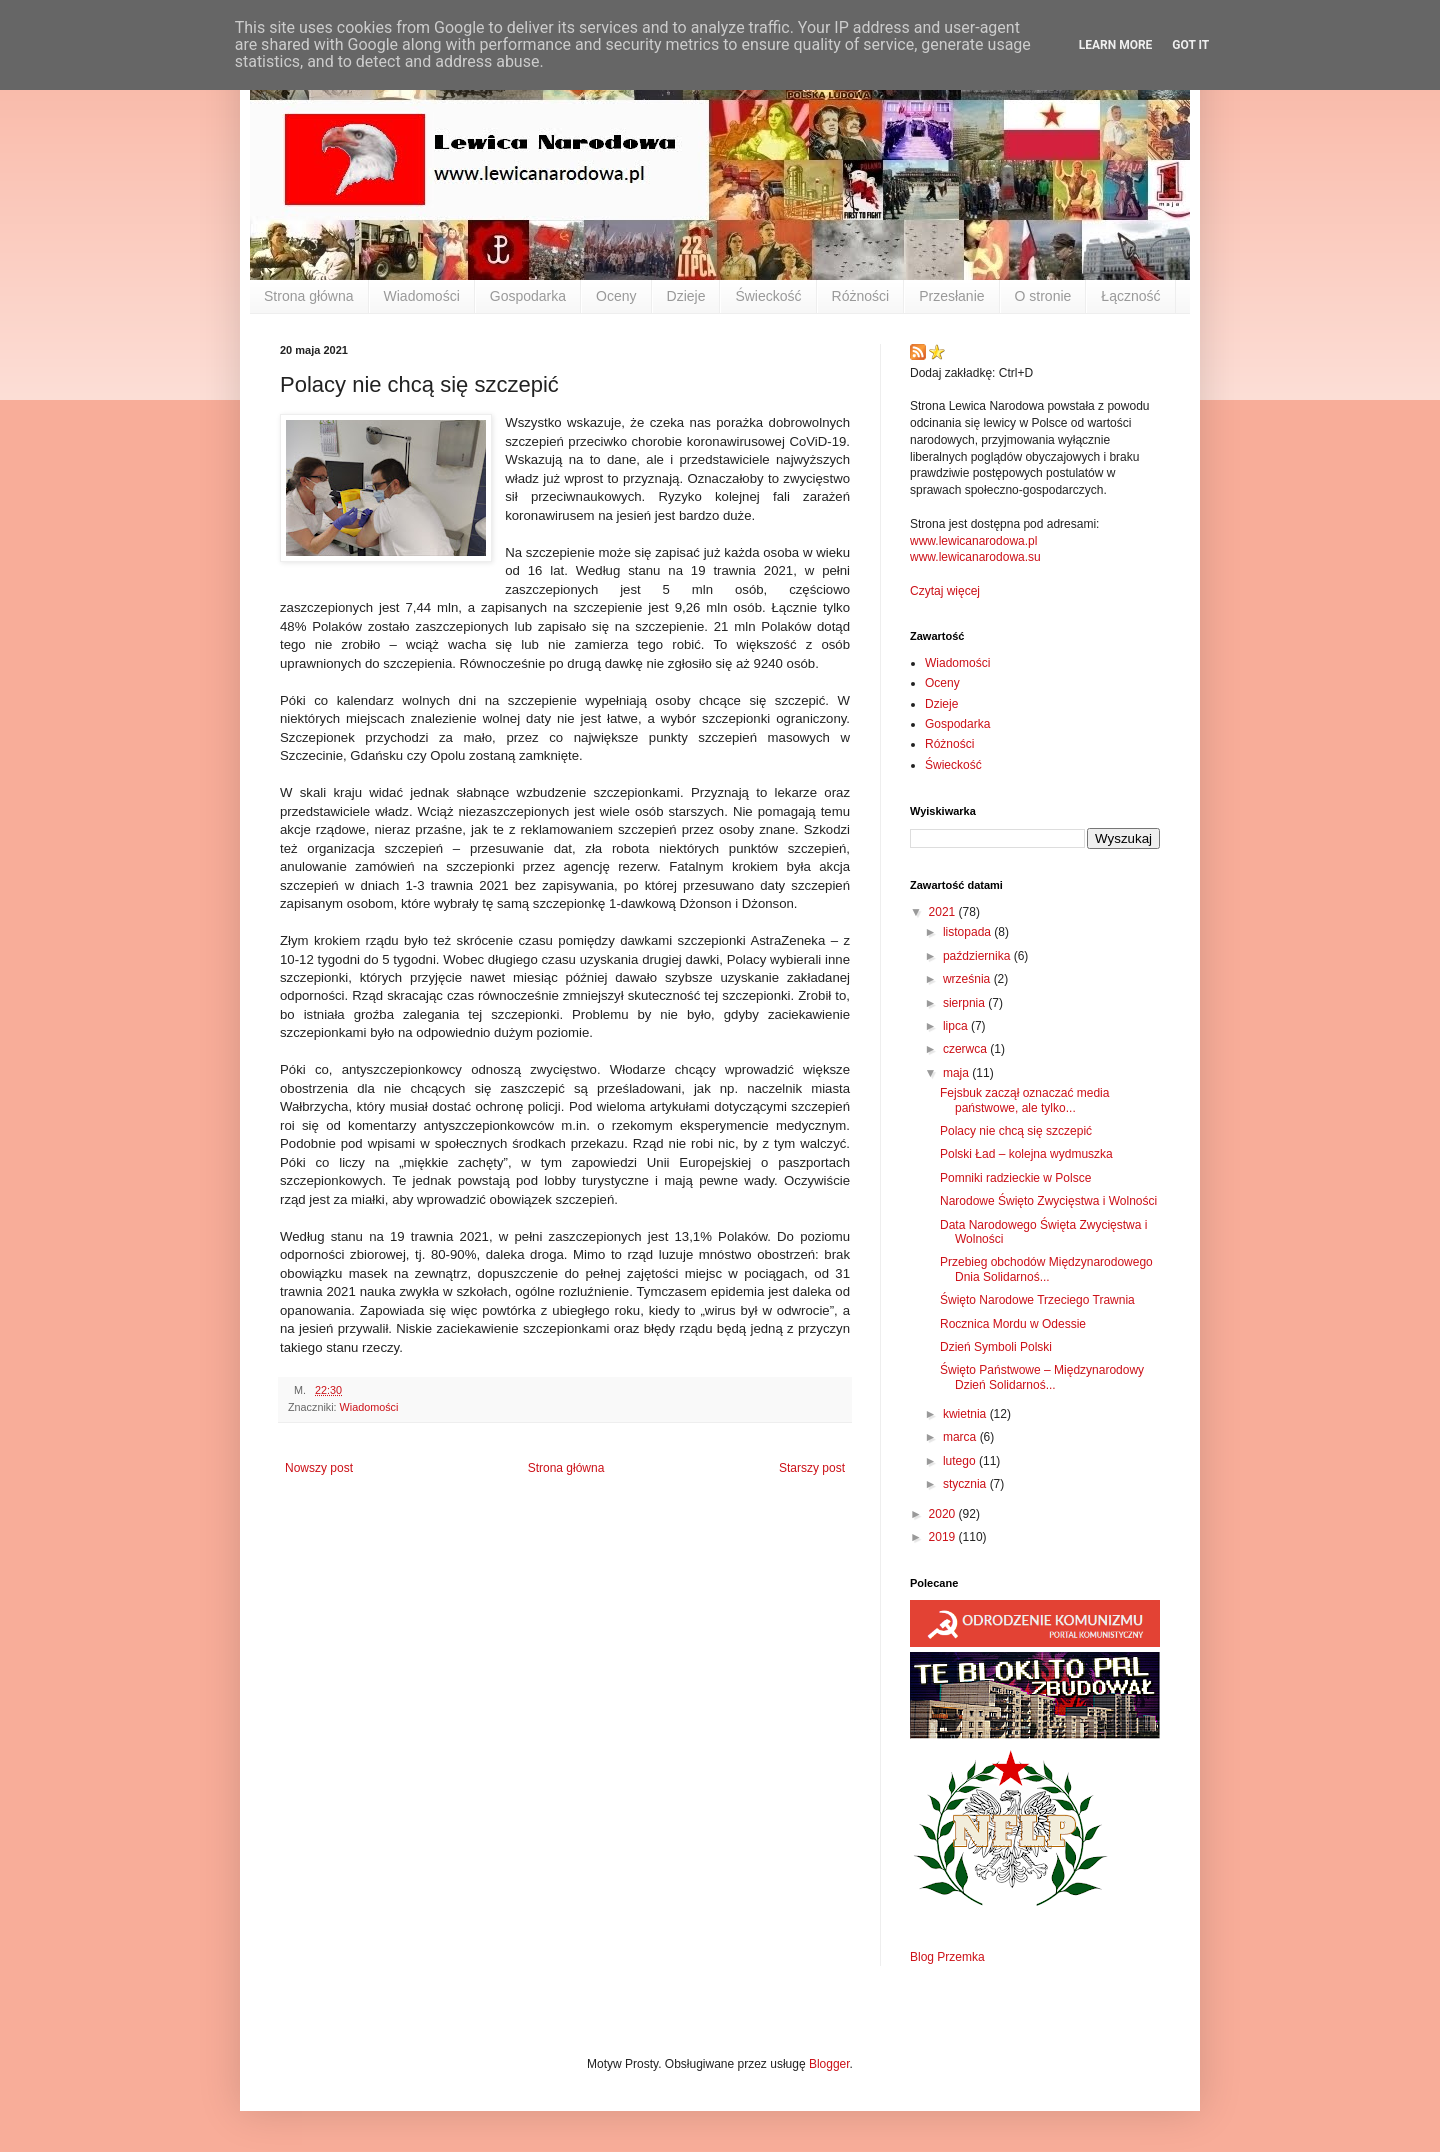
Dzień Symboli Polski (996, 1347)
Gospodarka (528, 296)
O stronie (1043, 296)
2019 (944, 1537)
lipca (957, 1026)
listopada (968, 932)
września (968, 979)
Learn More (1116, 45)
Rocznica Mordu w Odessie (1013, 1324)
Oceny (616, 296)
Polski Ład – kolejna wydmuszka (1026, 1154)
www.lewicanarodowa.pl (973, 541)
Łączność (1130, 296)
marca (961, 1437)
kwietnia (966, 1414)
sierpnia (965, 1003)
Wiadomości (422, 296)
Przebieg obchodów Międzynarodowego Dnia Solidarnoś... (1046, 1269)
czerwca (966, 1049)
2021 (944, 912)
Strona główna (309, 296)
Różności (861, 296)
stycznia (966, 1484)
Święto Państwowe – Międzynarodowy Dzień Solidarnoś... (1042, 1377)
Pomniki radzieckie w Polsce (1015, 1178)
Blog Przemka (947, 1957)
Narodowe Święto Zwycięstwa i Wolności (1048, 1201)
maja (957, 1073)
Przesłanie (951, 296)
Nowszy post (319, 1468)
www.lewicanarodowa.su (975, 557)
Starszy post (812, 1468)
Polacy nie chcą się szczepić (1016, 1131)
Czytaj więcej (945, 591)
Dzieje (686, 296)
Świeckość (768, 296)
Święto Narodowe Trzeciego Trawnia (1037, 1300)
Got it (1190, 45)
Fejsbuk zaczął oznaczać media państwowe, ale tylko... (1024, 1100)
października (978, 956)
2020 (944, 1514)
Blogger (829, 2064)
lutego (961, 1461)
